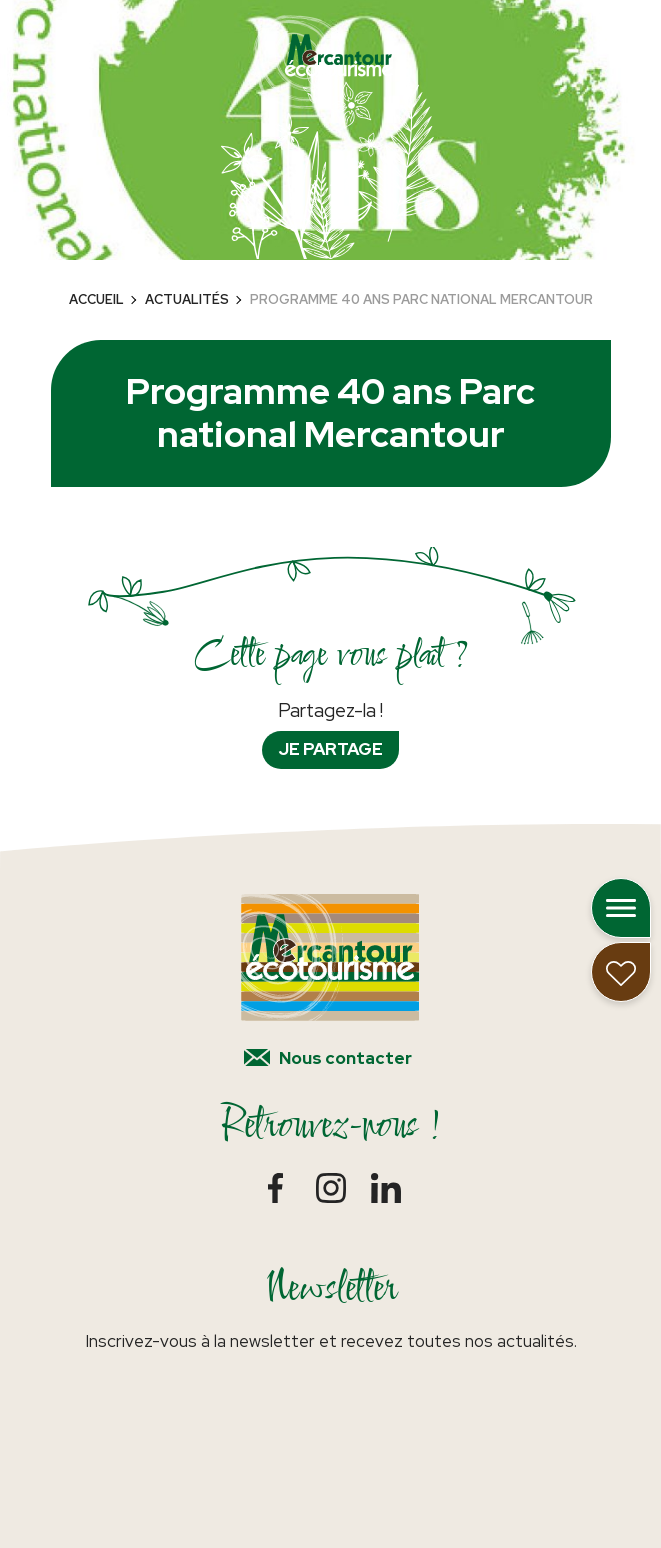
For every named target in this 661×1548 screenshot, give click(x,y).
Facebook (275, 1187)
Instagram (330, 1187)
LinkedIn (385, 1187)
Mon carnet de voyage (621, 972)
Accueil (96, 299)
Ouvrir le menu (621, 908)
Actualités (187, 299)
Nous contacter (345, 1058)
